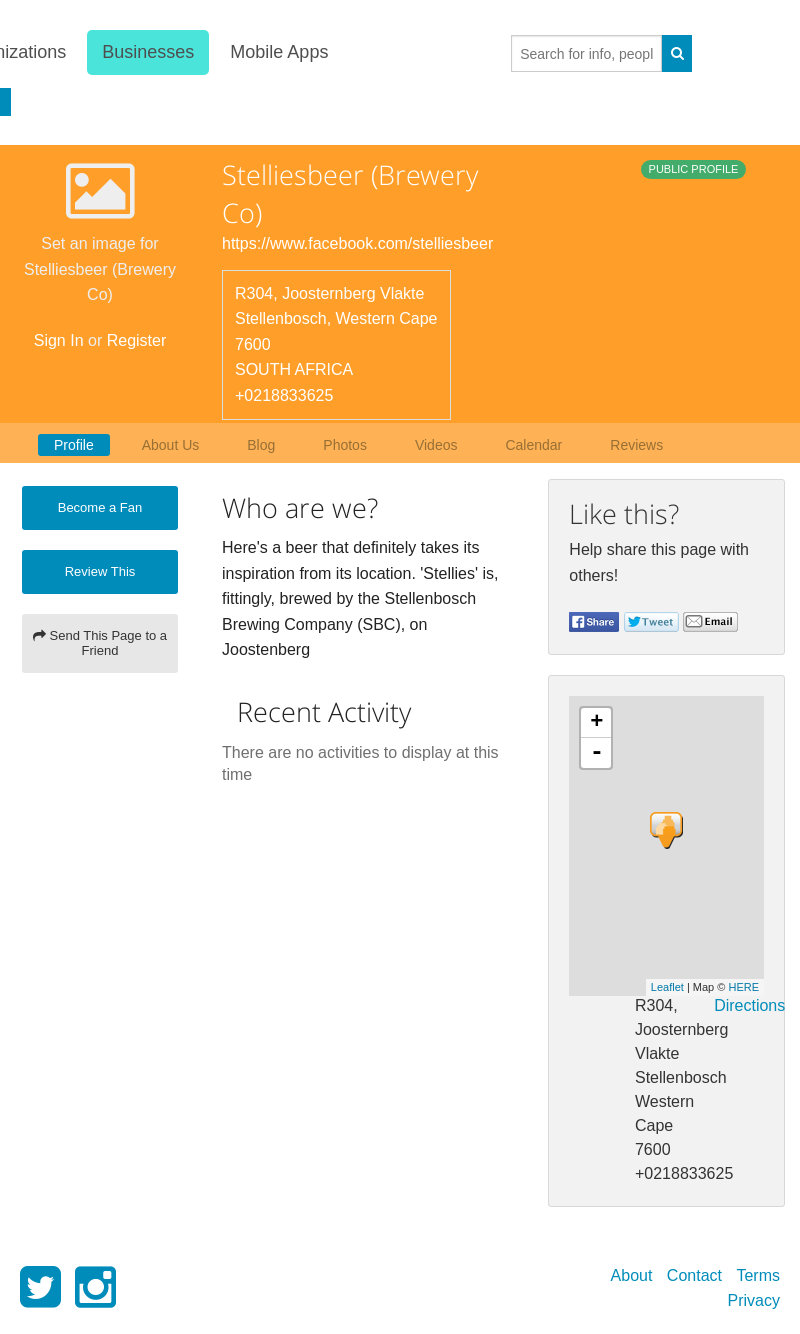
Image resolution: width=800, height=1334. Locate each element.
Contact (694, 1275)
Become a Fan (100, 507)
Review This (100, 571)
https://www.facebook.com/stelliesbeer (357, 243)
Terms (758, 1275)
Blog (261, 445)
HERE (743, 987)
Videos (436, 445)
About (632, 1275)
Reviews (636, 445)
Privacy (754, 1300)
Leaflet (667, 987)
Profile (74, 445)
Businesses (147, 52)
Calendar (533, 445)
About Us (171, 445)
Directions (749, 1005)
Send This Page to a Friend (100, 643)
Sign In (59, 340)
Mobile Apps (278, 52)
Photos (345, 445)
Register (137, 340)
